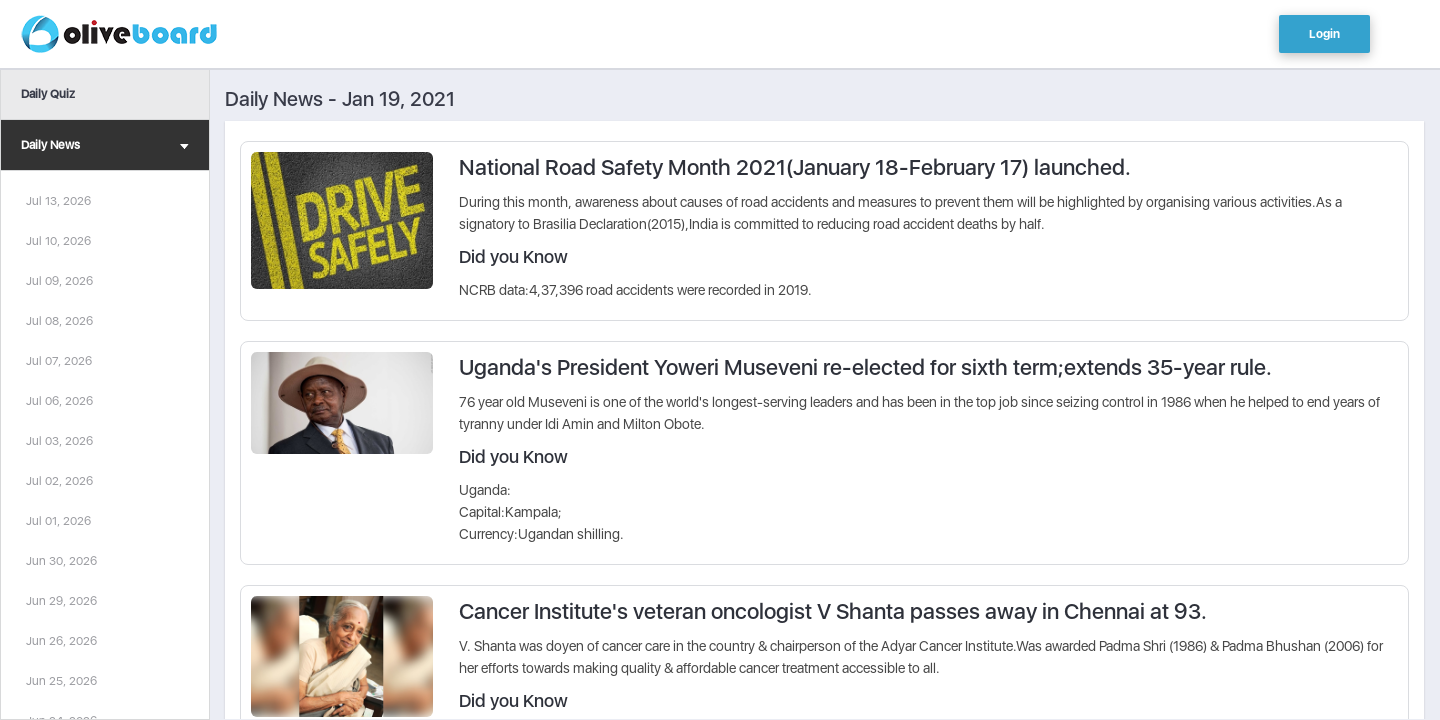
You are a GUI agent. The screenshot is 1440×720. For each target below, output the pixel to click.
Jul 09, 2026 (59, 281)
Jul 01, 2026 (58, 521)
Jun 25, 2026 (61, 681)
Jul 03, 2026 (59, 441)
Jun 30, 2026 (61, 561)
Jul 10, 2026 (58, 241)
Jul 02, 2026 (59, 481)
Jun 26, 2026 (61, 641)
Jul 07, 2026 (59, 361)
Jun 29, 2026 (61, 601)
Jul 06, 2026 (59, 401)
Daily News (105, 147)
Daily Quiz (48, 94)
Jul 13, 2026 (58, 201)
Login (1324, 34)
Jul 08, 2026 (59, 321)
